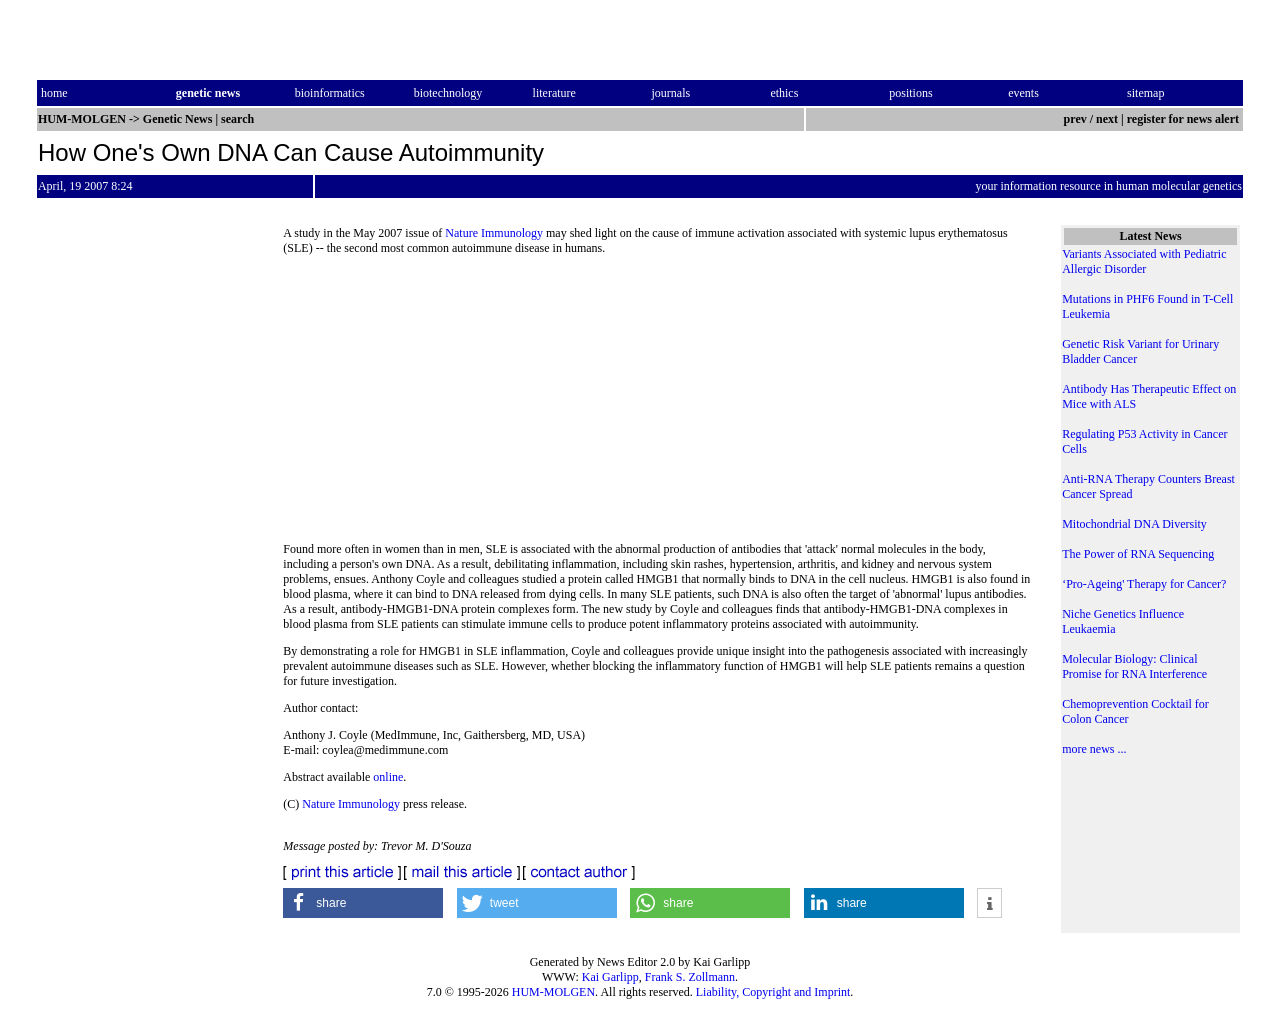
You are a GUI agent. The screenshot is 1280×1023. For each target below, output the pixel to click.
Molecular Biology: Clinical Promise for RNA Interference (1134, 666)
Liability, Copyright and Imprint (773, 992)
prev (1075, 119)
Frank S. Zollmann (690, 977)
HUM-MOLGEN (553, 992)
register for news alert (1184, 119)
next (1107, 119)
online (388, 777)
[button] (363, 903)
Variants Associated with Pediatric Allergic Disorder (1144, 261)
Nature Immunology (494, 233)
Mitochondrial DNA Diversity (1134, 524)
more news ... (1094, 749)
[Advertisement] (658, 405)
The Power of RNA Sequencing (1138, 554)
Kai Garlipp (610, 977)
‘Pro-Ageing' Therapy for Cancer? (1144, 584)
